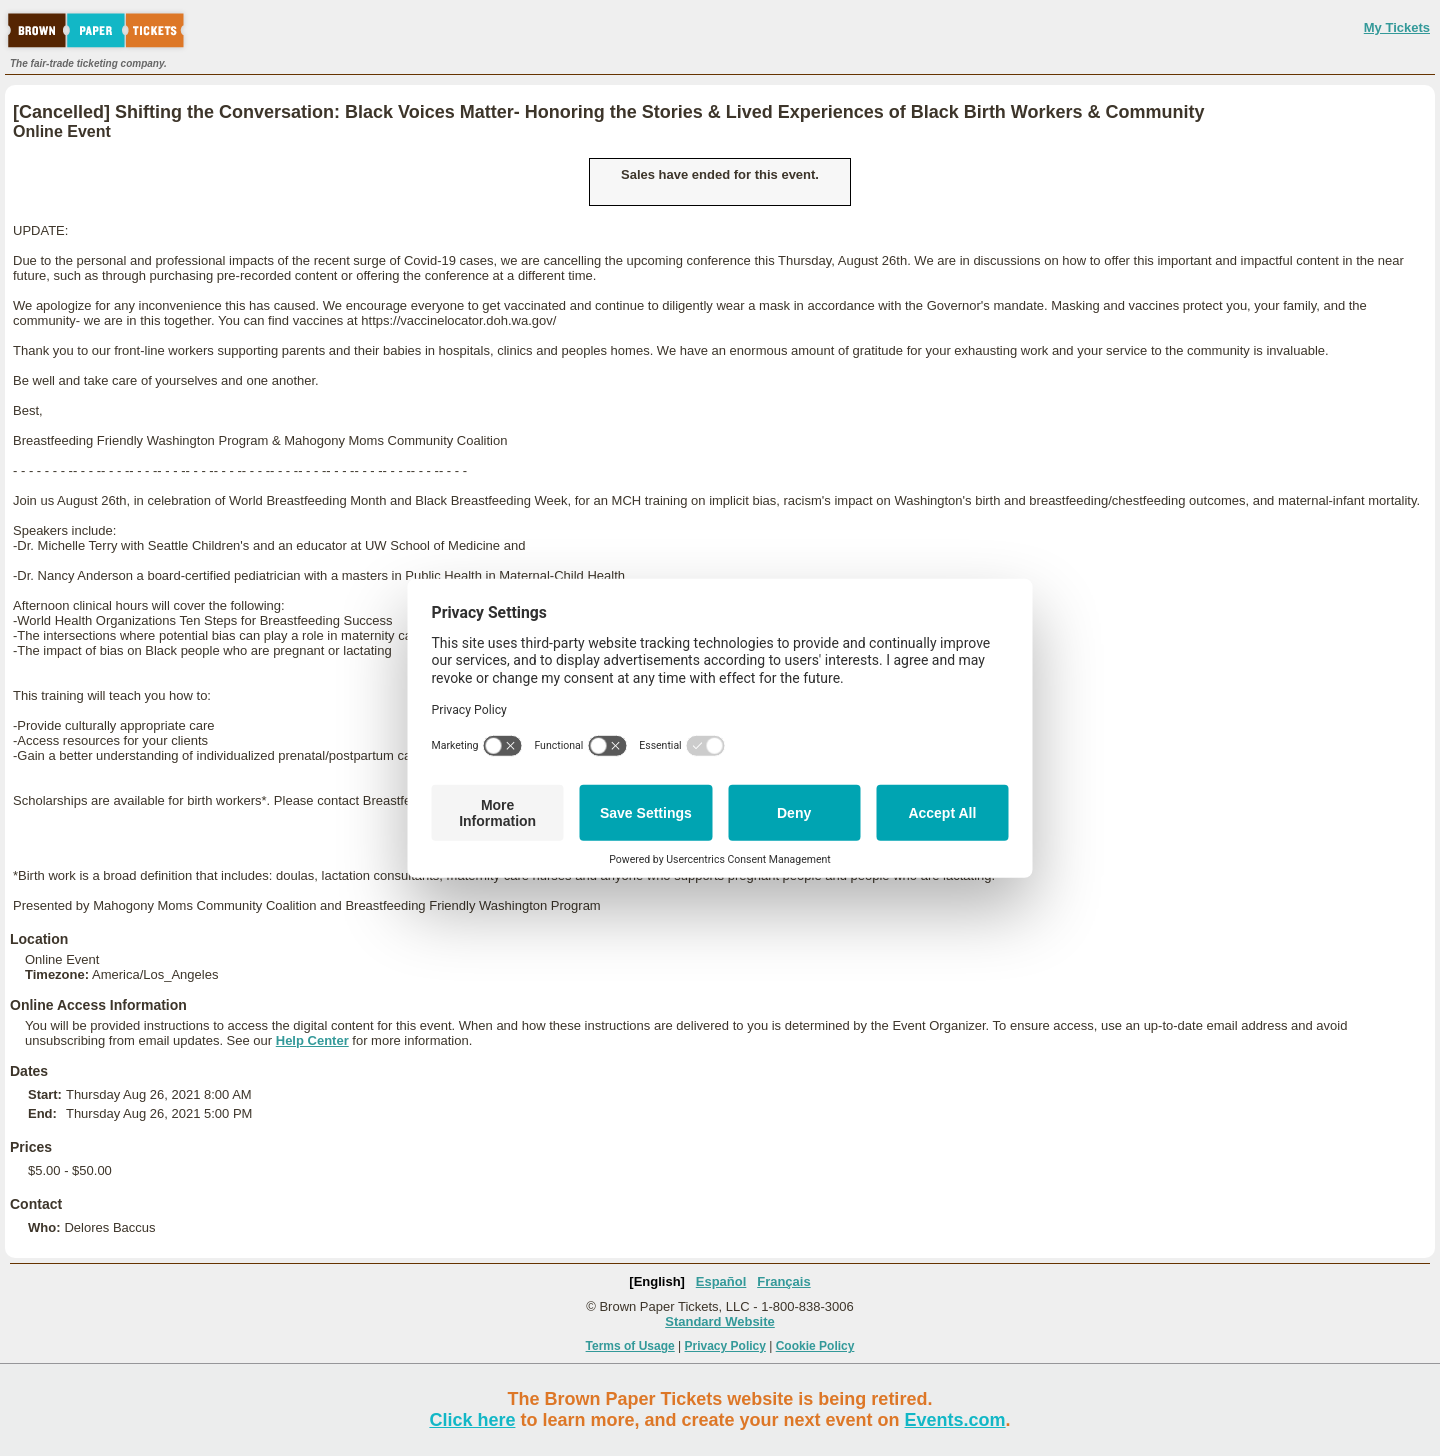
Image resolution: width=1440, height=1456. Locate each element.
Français (783, 1281)
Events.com (955, 1420)
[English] (657, 1281)
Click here (472, 1420)
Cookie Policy (815, 1346)
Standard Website (720, 1321)
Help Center (312, 1040)
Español (721, 1281)
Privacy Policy (725, 1346)
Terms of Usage (630, 1346)
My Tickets (1397, 27)
